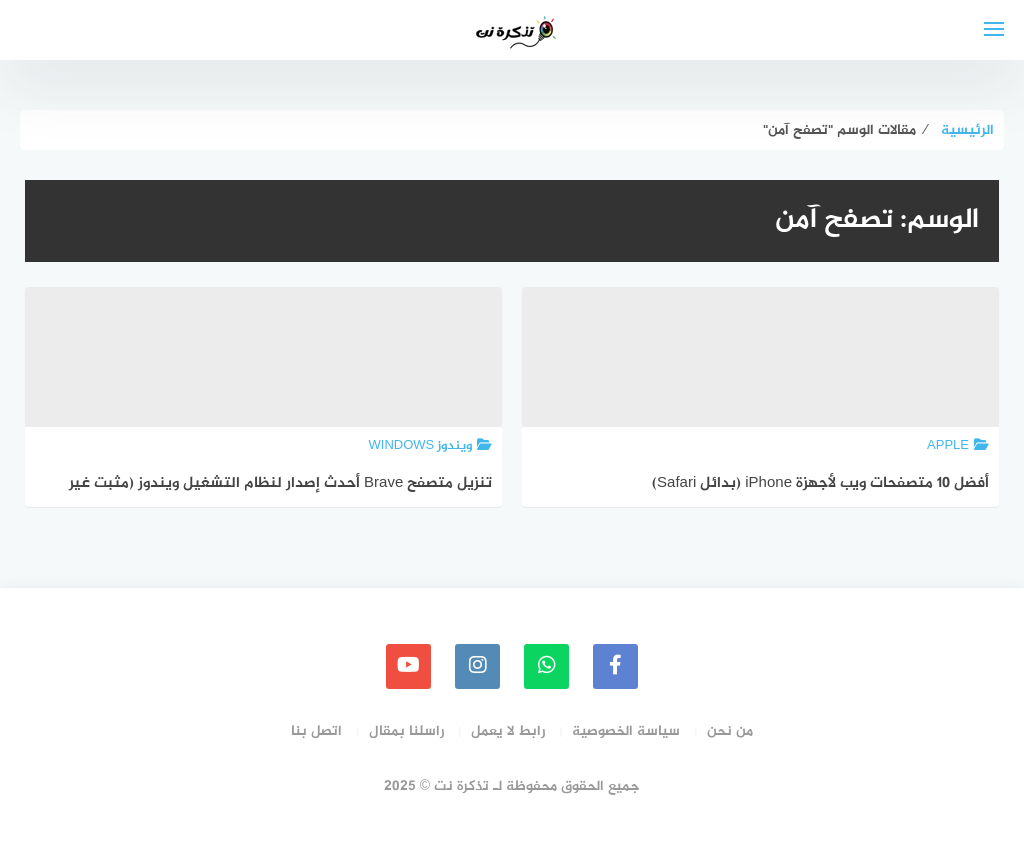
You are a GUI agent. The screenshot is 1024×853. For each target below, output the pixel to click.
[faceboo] (615, 666)
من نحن (730, 731)
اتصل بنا (316, 731)
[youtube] (408, 666)
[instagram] (477, 666)
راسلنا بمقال (406, 731)
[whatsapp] (546, 666)
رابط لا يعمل (508, 731)
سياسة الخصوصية (626, 731)
